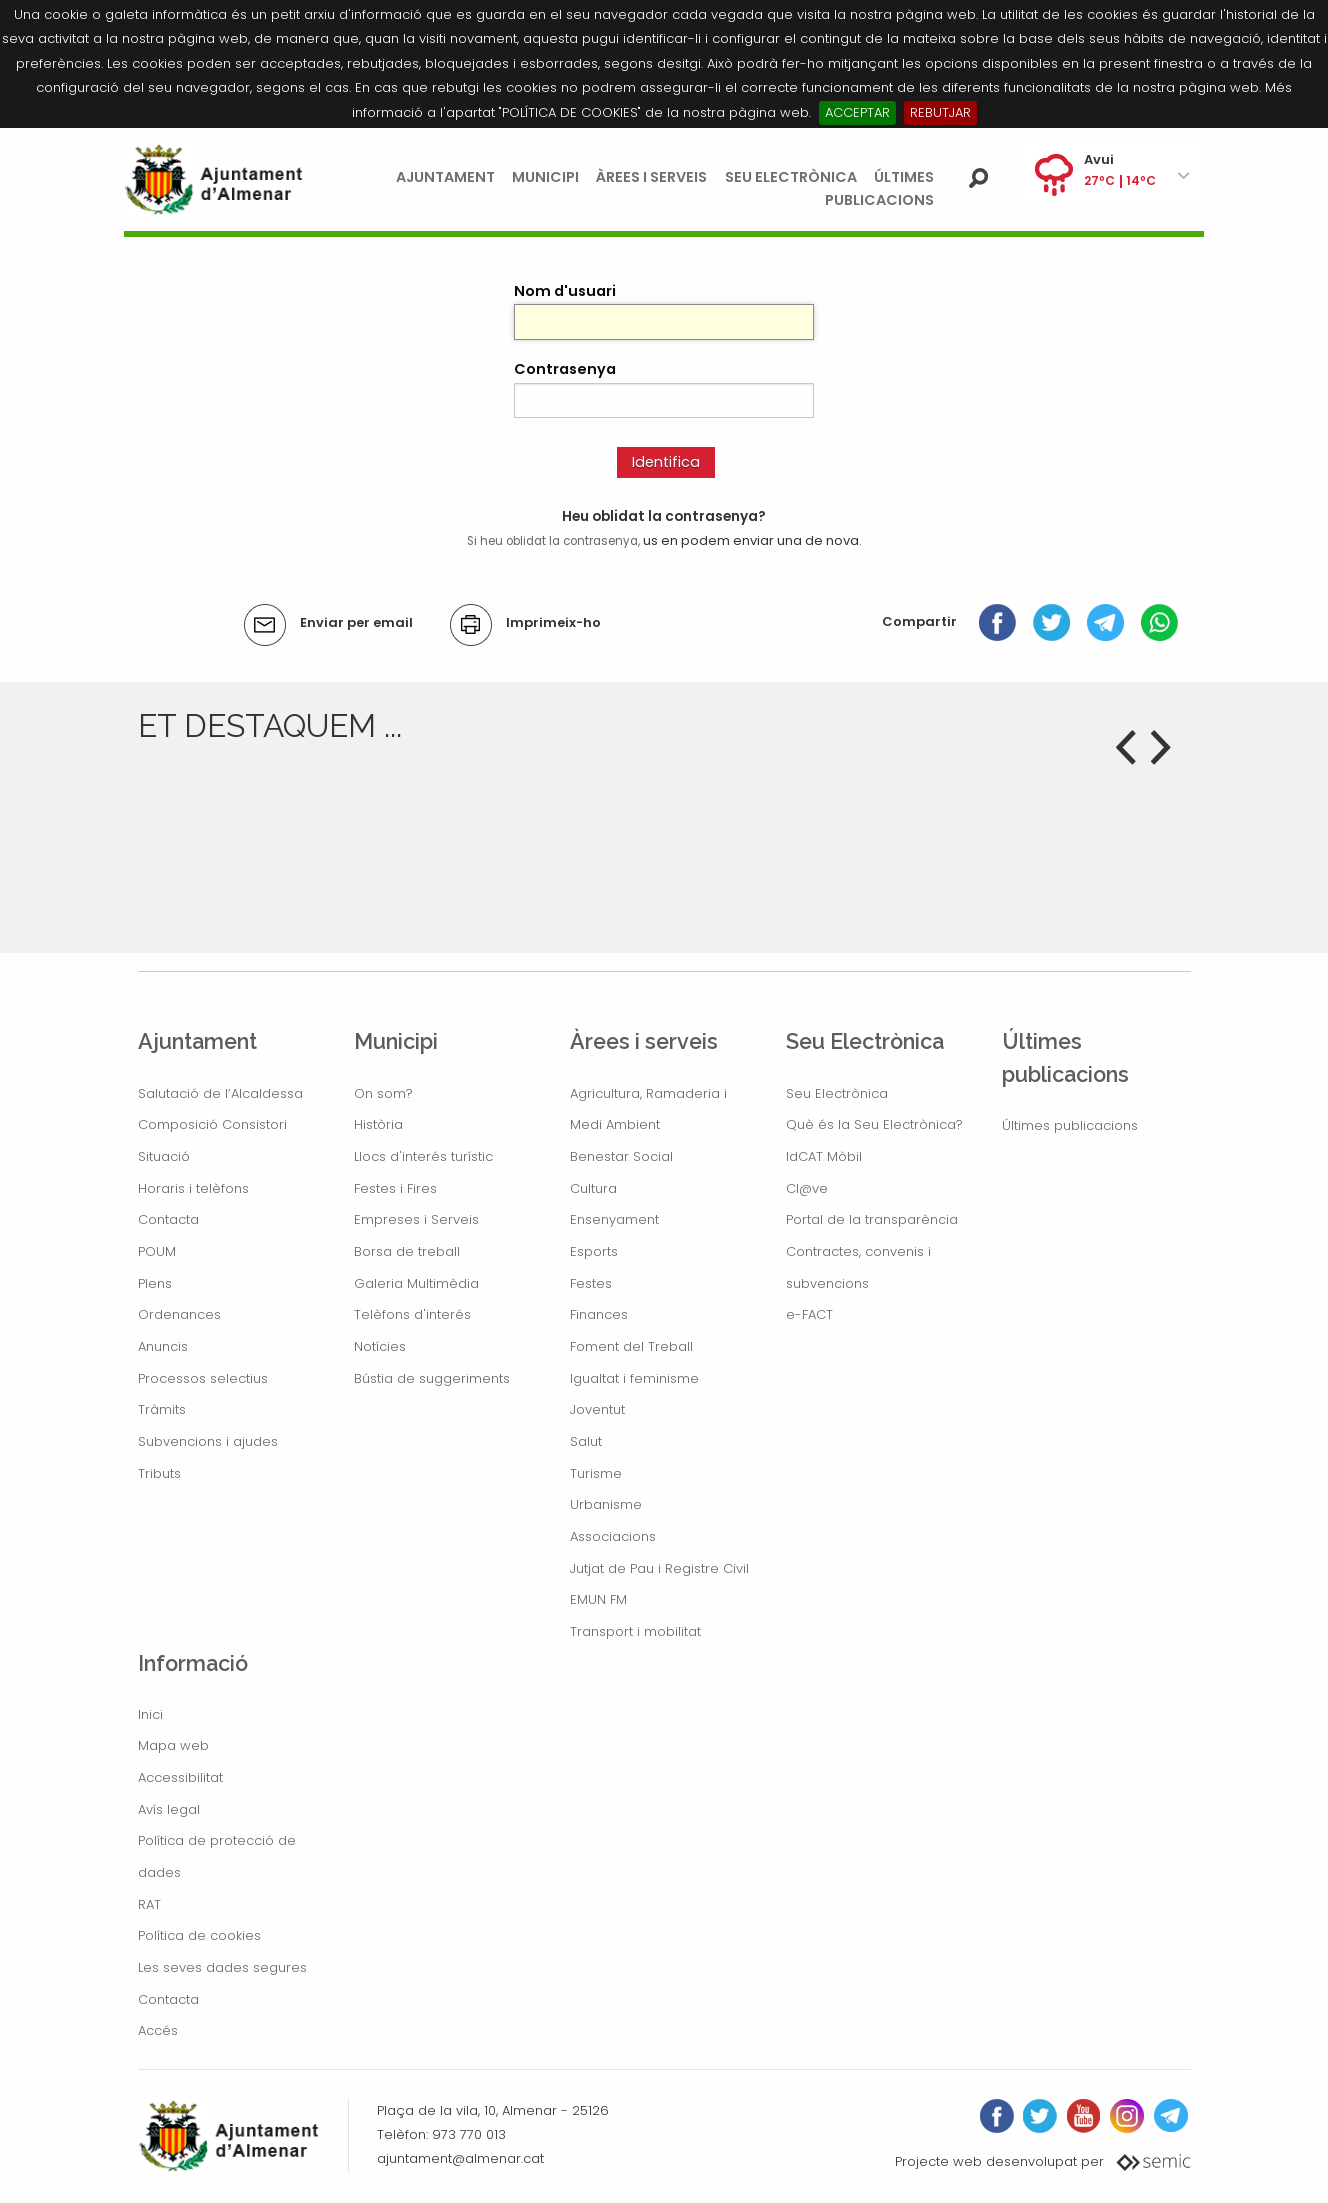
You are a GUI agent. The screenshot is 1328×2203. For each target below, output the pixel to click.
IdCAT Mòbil (824, 1156)
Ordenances (179, 1314)
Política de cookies (199, 1935)
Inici (150, 1714)
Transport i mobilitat (635, 1631)
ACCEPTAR (857, 112)
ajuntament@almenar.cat (460, 2158)
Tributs (159, 1473)
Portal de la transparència (872, 1219)
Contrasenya (565, 369)
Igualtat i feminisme (634, 1378)
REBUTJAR (940, 112)
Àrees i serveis (651, 177)
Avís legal (169, 1809)
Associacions (613, 1536)
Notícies (380, 1346)
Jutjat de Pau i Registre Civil (659, 1568)
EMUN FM (598, 1599)
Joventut (597, 1409)
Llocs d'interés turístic (423, 1156)
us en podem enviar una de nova (751, 540)
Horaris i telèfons (193, 1188)
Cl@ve (807, 1188)
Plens (155, 1283)
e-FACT (809, 1314)
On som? (383, 1093)
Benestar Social (621, 1156)
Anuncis (163, 1346)
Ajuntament (445, 177)
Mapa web (173, 1745)
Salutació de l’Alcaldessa (220, 1093)
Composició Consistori (212, 1124)
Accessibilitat (180, 1777)
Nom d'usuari (565, 291)
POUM (157, 1251)
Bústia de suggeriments (432, 1378)
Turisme (596, 1473)
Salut (586, 1441)
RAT (149, 1904)
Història (378, 1124)
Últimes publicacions (1070, 1125)
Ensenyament (614, 1219)
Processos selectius (203, 1378)
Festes (591, 1283)
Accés (158, 2030)
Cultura (593, 1188)
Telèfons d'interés (412, 1314)
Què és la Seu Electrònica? (874, 1124)
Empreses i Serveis (416, 1219)
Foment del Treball (631, 1346)
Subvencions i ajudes (208, 1441)
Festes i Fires (395, 1188)
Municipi (545, 177)
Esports (594, 1251)
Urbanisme (606, 1504)
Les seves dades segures (222, 1967)
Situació (164, 1156)
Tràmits (162, 1409)
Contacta (168, 1219)
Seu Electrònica (791, 177)
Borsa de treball (407, 1251)
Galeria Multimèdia (416, 1283)
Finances (599, 1314)
